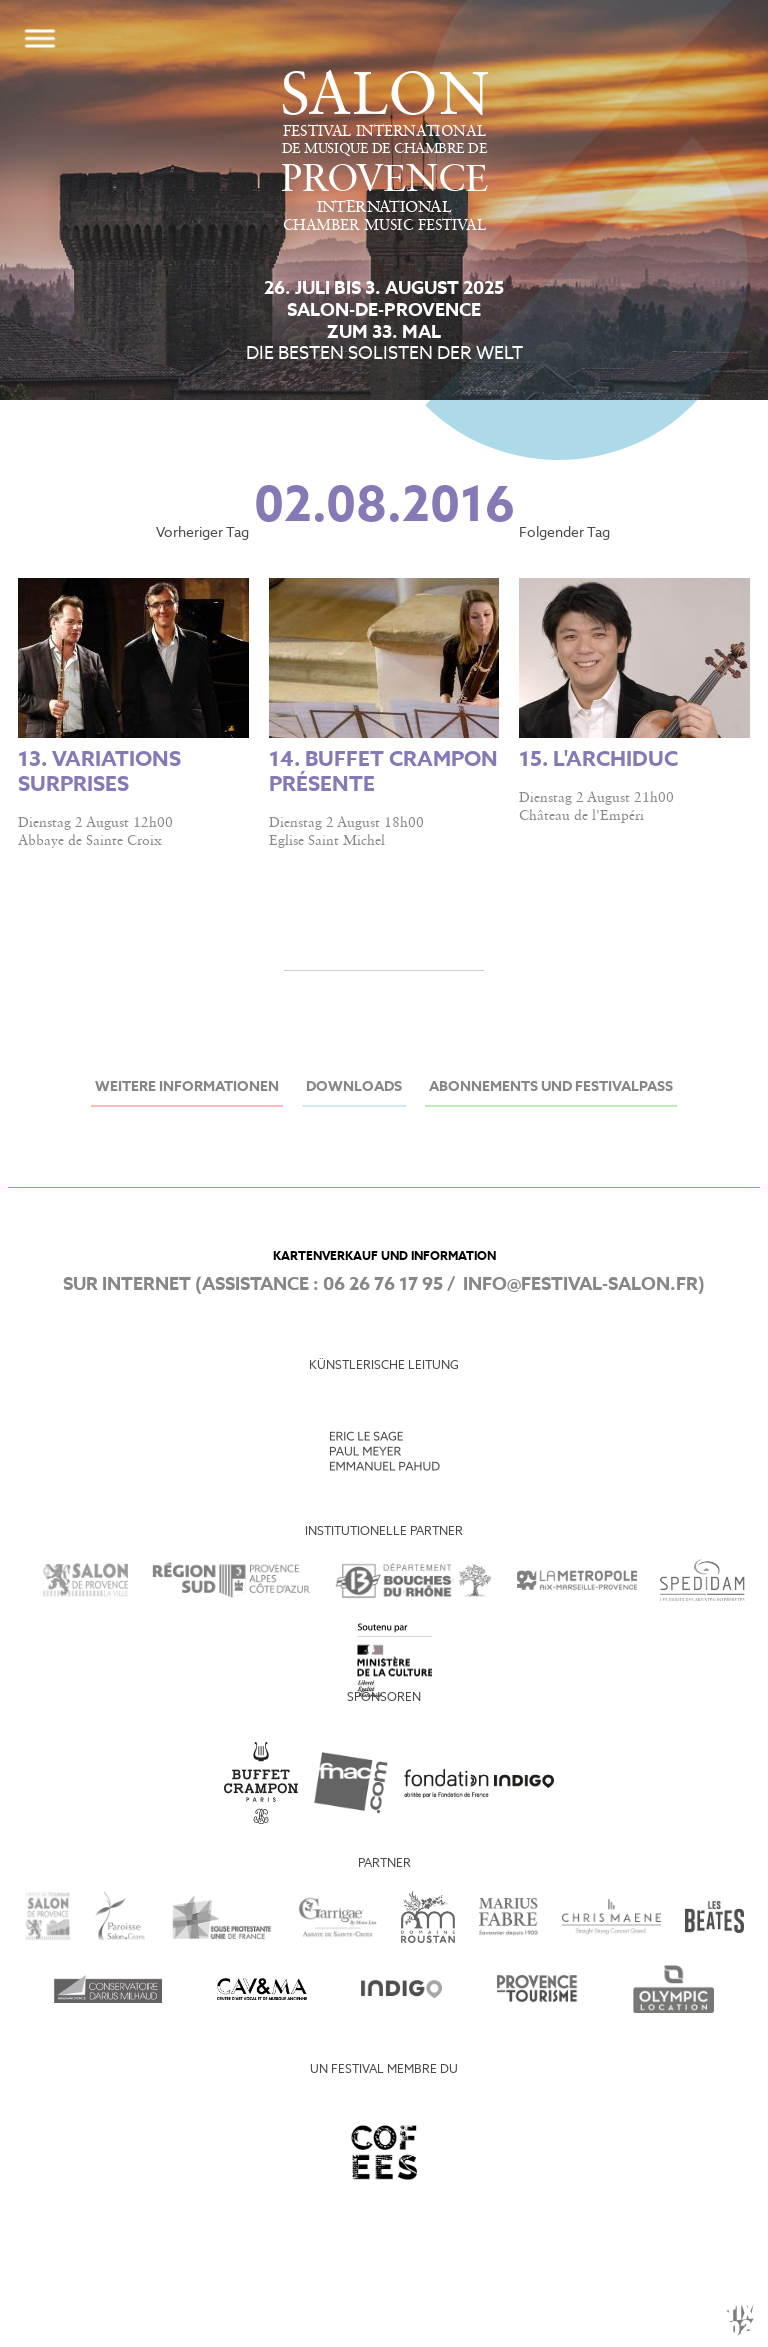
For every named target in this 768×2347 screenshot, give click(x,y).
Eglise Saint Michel (327, 841)
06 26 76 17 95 (383, 1285)
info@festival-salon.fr (580, 1285)
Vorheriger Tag (202, 533)
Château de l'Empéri (581, 816)
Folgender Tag (564, 533)
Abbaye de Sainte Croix (90, 841)
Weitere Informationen (187, 1087)
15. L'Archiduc (598, 760)
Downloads (354, 1087)
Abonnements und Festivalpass (551, 1087)
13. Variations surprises (99, 773)
